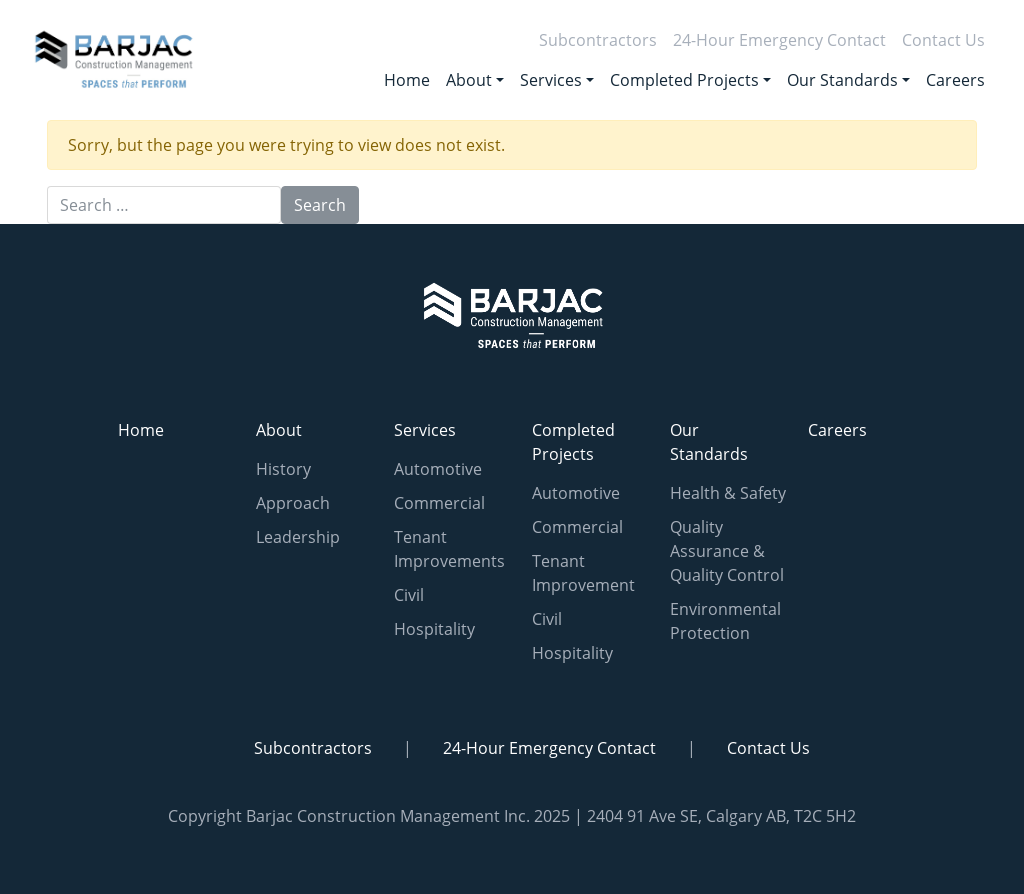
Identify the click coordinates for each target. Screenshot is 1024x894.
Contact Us (943, 40)
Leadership (298, 537)
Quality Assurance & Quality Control (727, 551)
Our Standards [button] (842, 80)
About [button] (469, 80)
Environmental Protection (725, 621)
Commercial (439, 503)
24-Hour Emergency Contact (779, 40)
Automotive (438, 469)
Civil (409, 595)
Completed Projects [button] (684, 80)
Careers (955, 80)
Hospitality (434, 629)
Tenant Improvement (583, 573)
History (283, 469)
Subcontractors (598, 40)
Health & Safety (728, 493)
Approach (293, 503)
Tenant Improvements (449, 549)
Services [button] (551, 80)
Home (407, 80)
